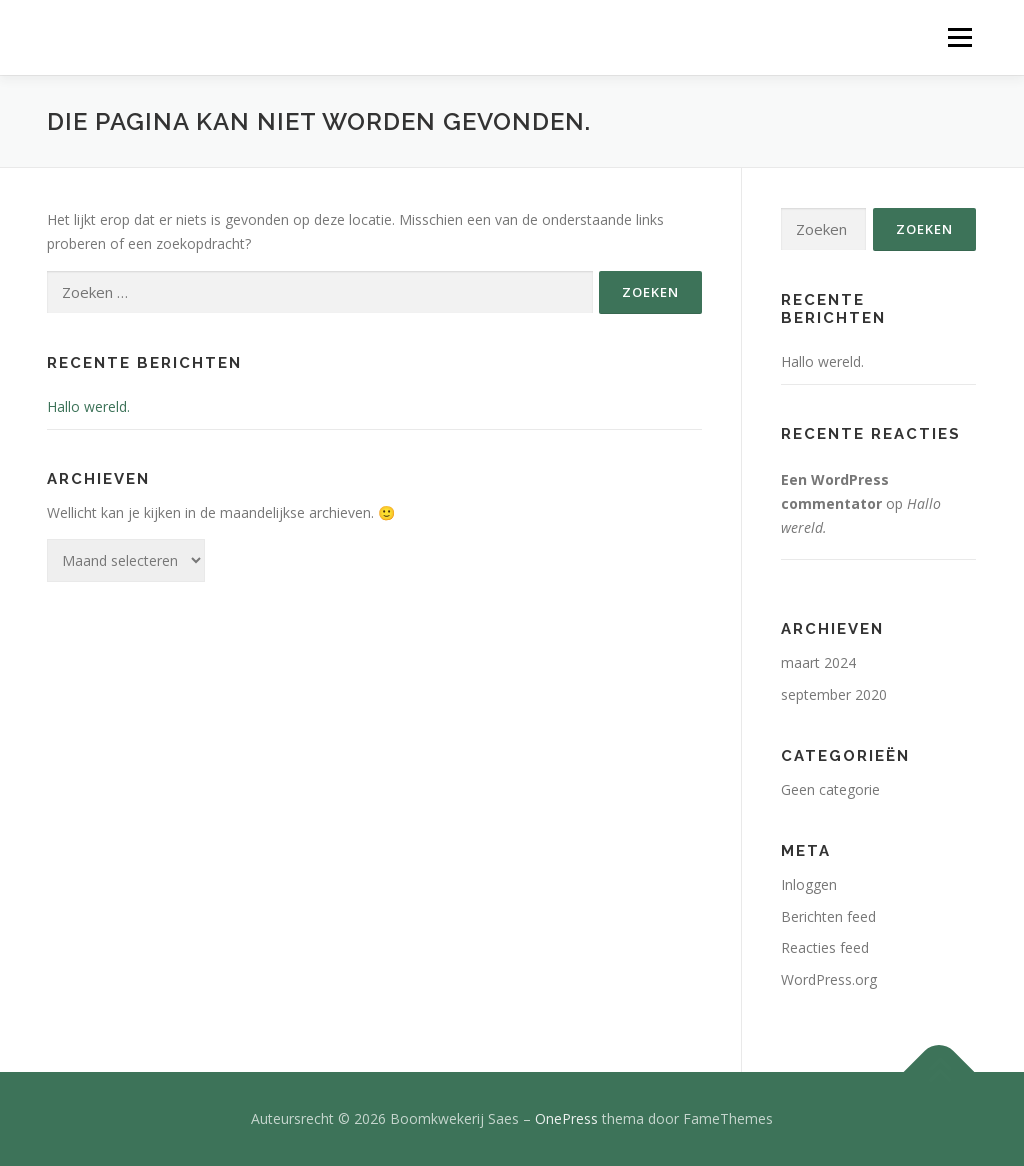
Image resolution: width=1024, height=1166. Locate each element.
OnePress (566, 1118)
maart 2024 (818, 662)
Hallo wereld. (88, 406)
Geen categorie (830, 789)
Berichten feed (828, 916)
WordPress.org (829, 979)
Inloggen (809, 884)
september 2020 (834, 694)
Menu (959, 37)
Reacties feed (825, 947)
